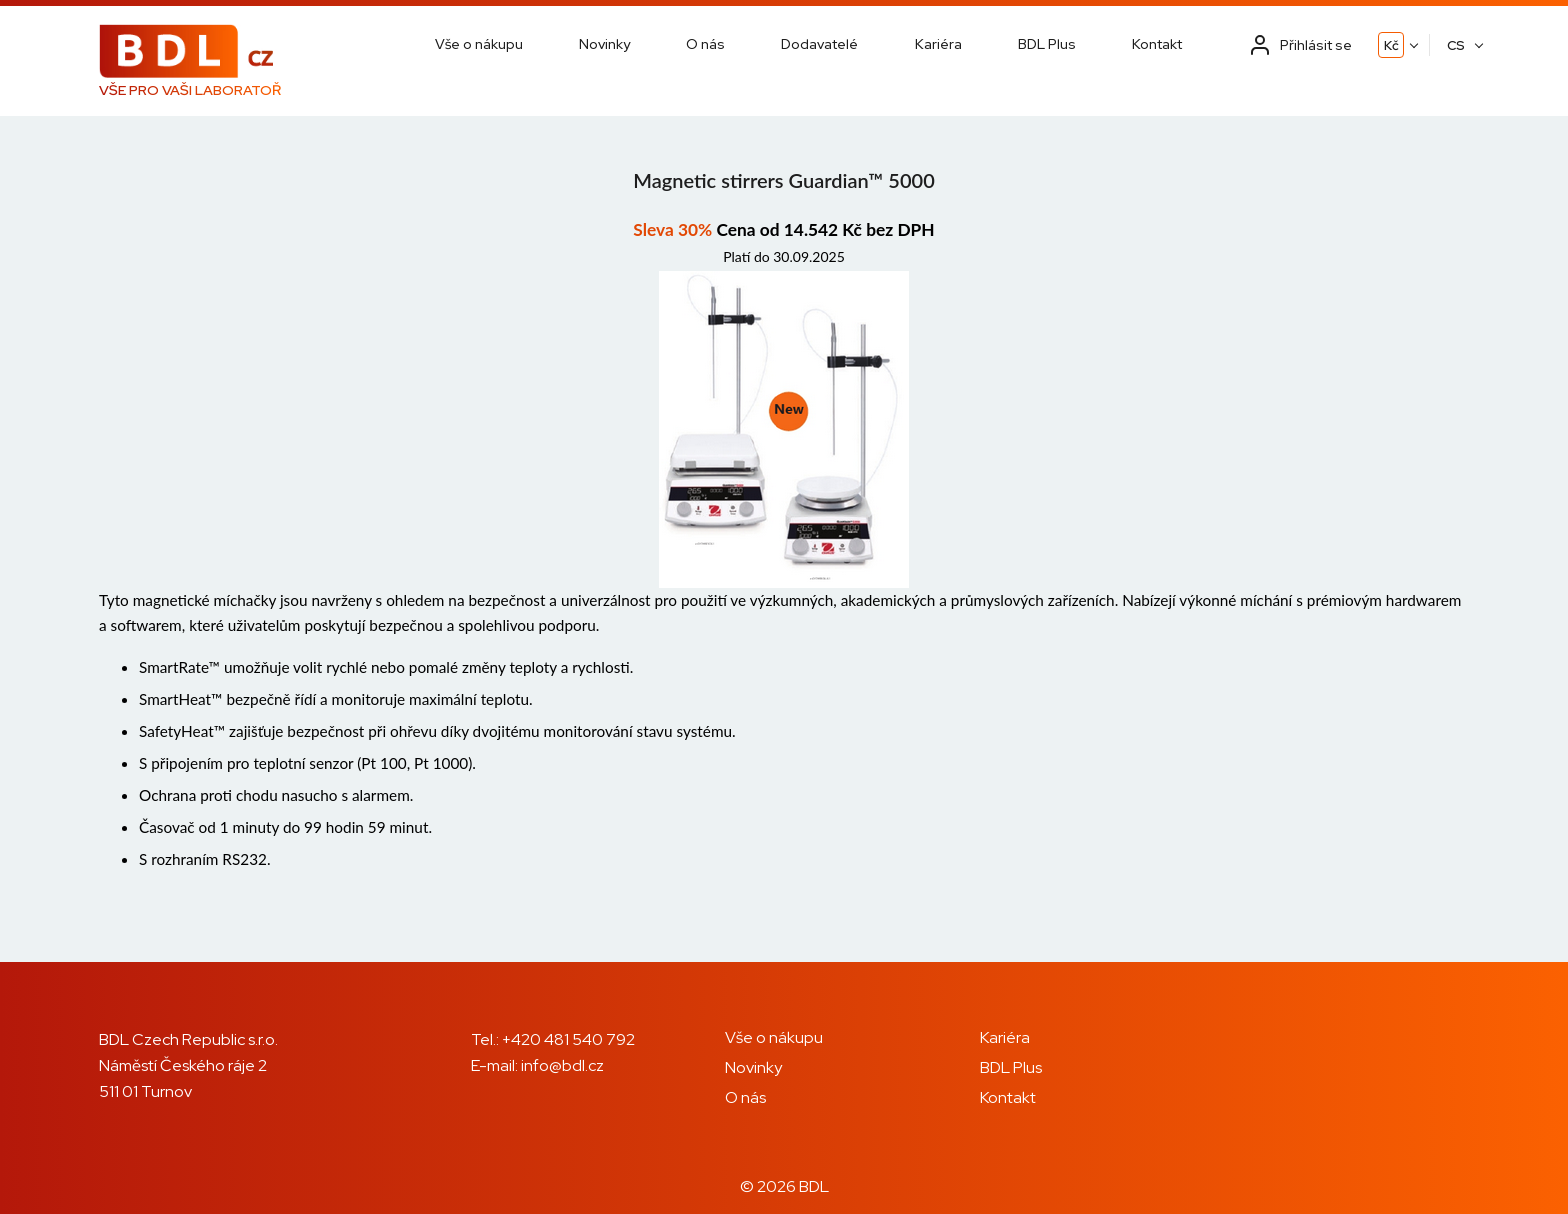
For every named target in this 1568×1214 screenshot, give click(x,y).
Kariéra (938, 44)
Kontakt (1157, 44)
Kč (1391, 45)
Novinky (604, 44)
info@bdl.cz (562, 1065)
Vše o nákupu (479, 44)
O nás (705, 44)
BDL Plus (1047, 44)
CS (1456, 45)
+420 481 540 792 (568, 1039)
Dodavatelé (819, 44)
